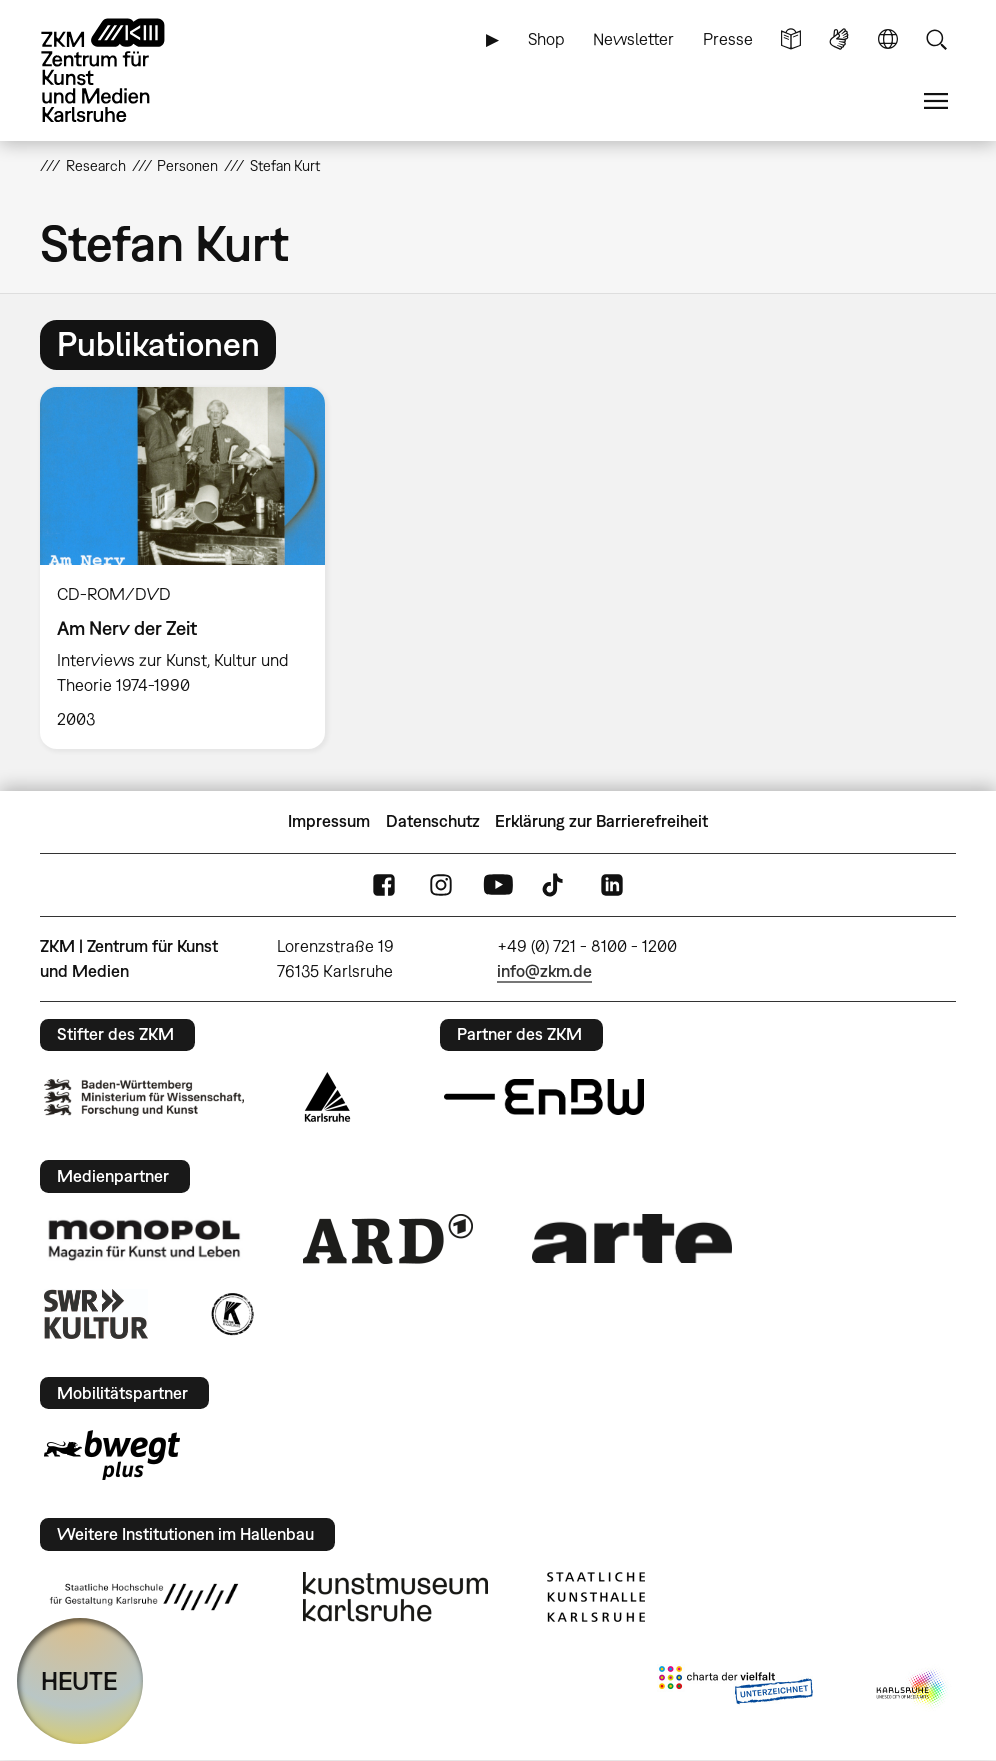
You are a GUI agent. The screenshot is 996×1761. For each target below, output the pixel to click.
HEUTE (79, 1680)
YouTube (498, 884)
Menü (936, 101)
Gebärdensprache (839, 39)
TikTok (555, 884)
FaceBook (384, 884)
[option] (191, 568)
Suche (936, 39)
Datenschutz (433, 821)
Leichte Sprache (791, 39)
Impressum (329, 821)
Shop (546, 39)
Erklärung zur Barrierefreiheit (601, 821)
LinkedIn (612, 884)
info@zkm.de (544, 971)
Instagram (441, 884)
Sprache (888, 39)
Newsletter (633, 39)
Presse (728, 39)
